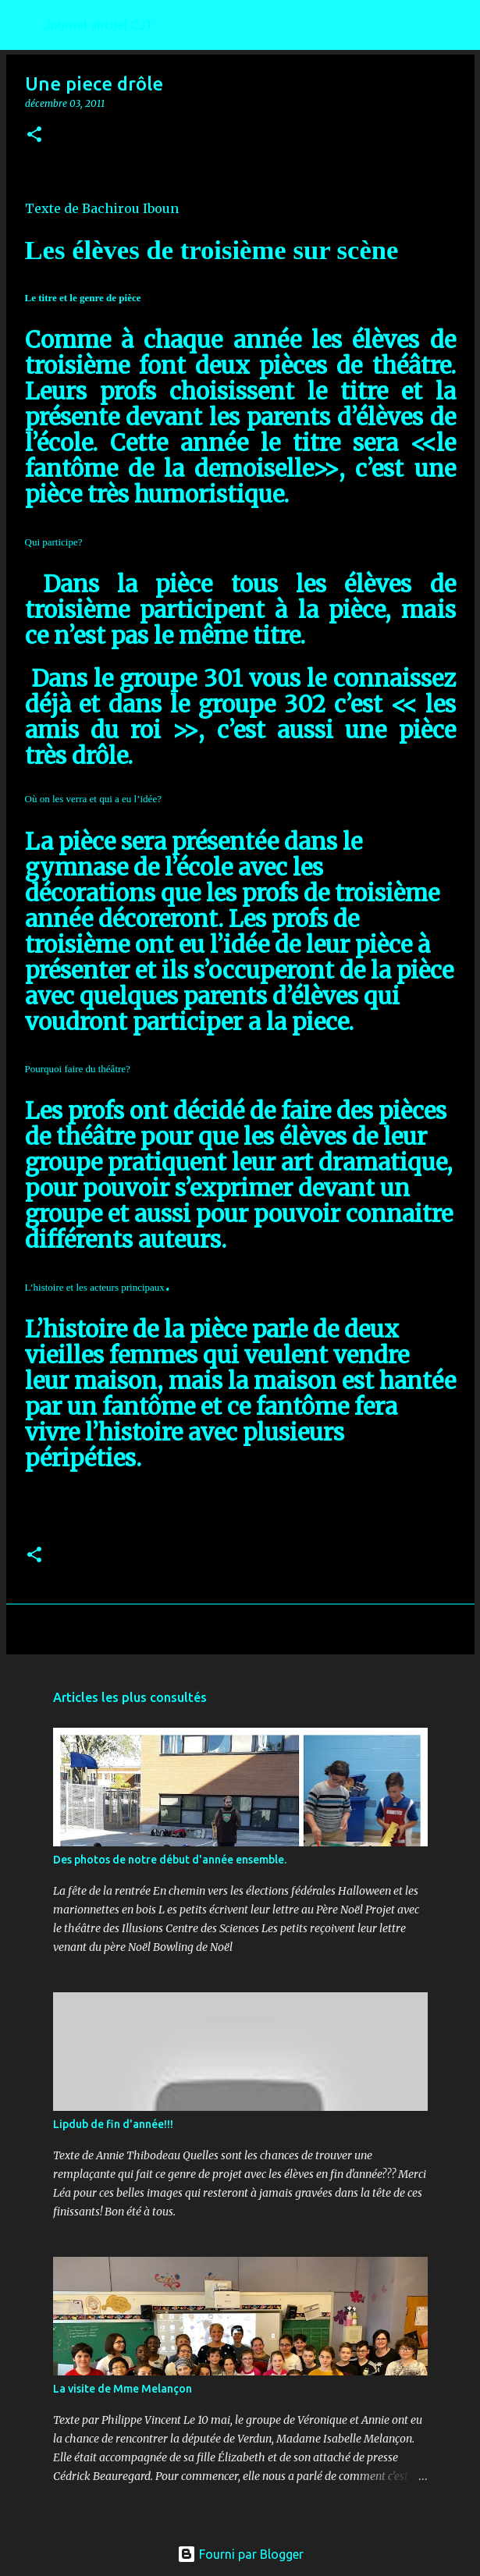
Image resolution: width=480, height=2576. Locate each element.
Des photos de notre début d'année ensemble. (169, 1859)
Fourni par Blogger (240, 2554)
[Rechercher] (458, 25)
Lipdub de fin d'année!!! (113, 2124)
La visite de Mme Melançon (122, 2388)
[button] (34, 135)
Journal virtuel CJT (99, 25)
